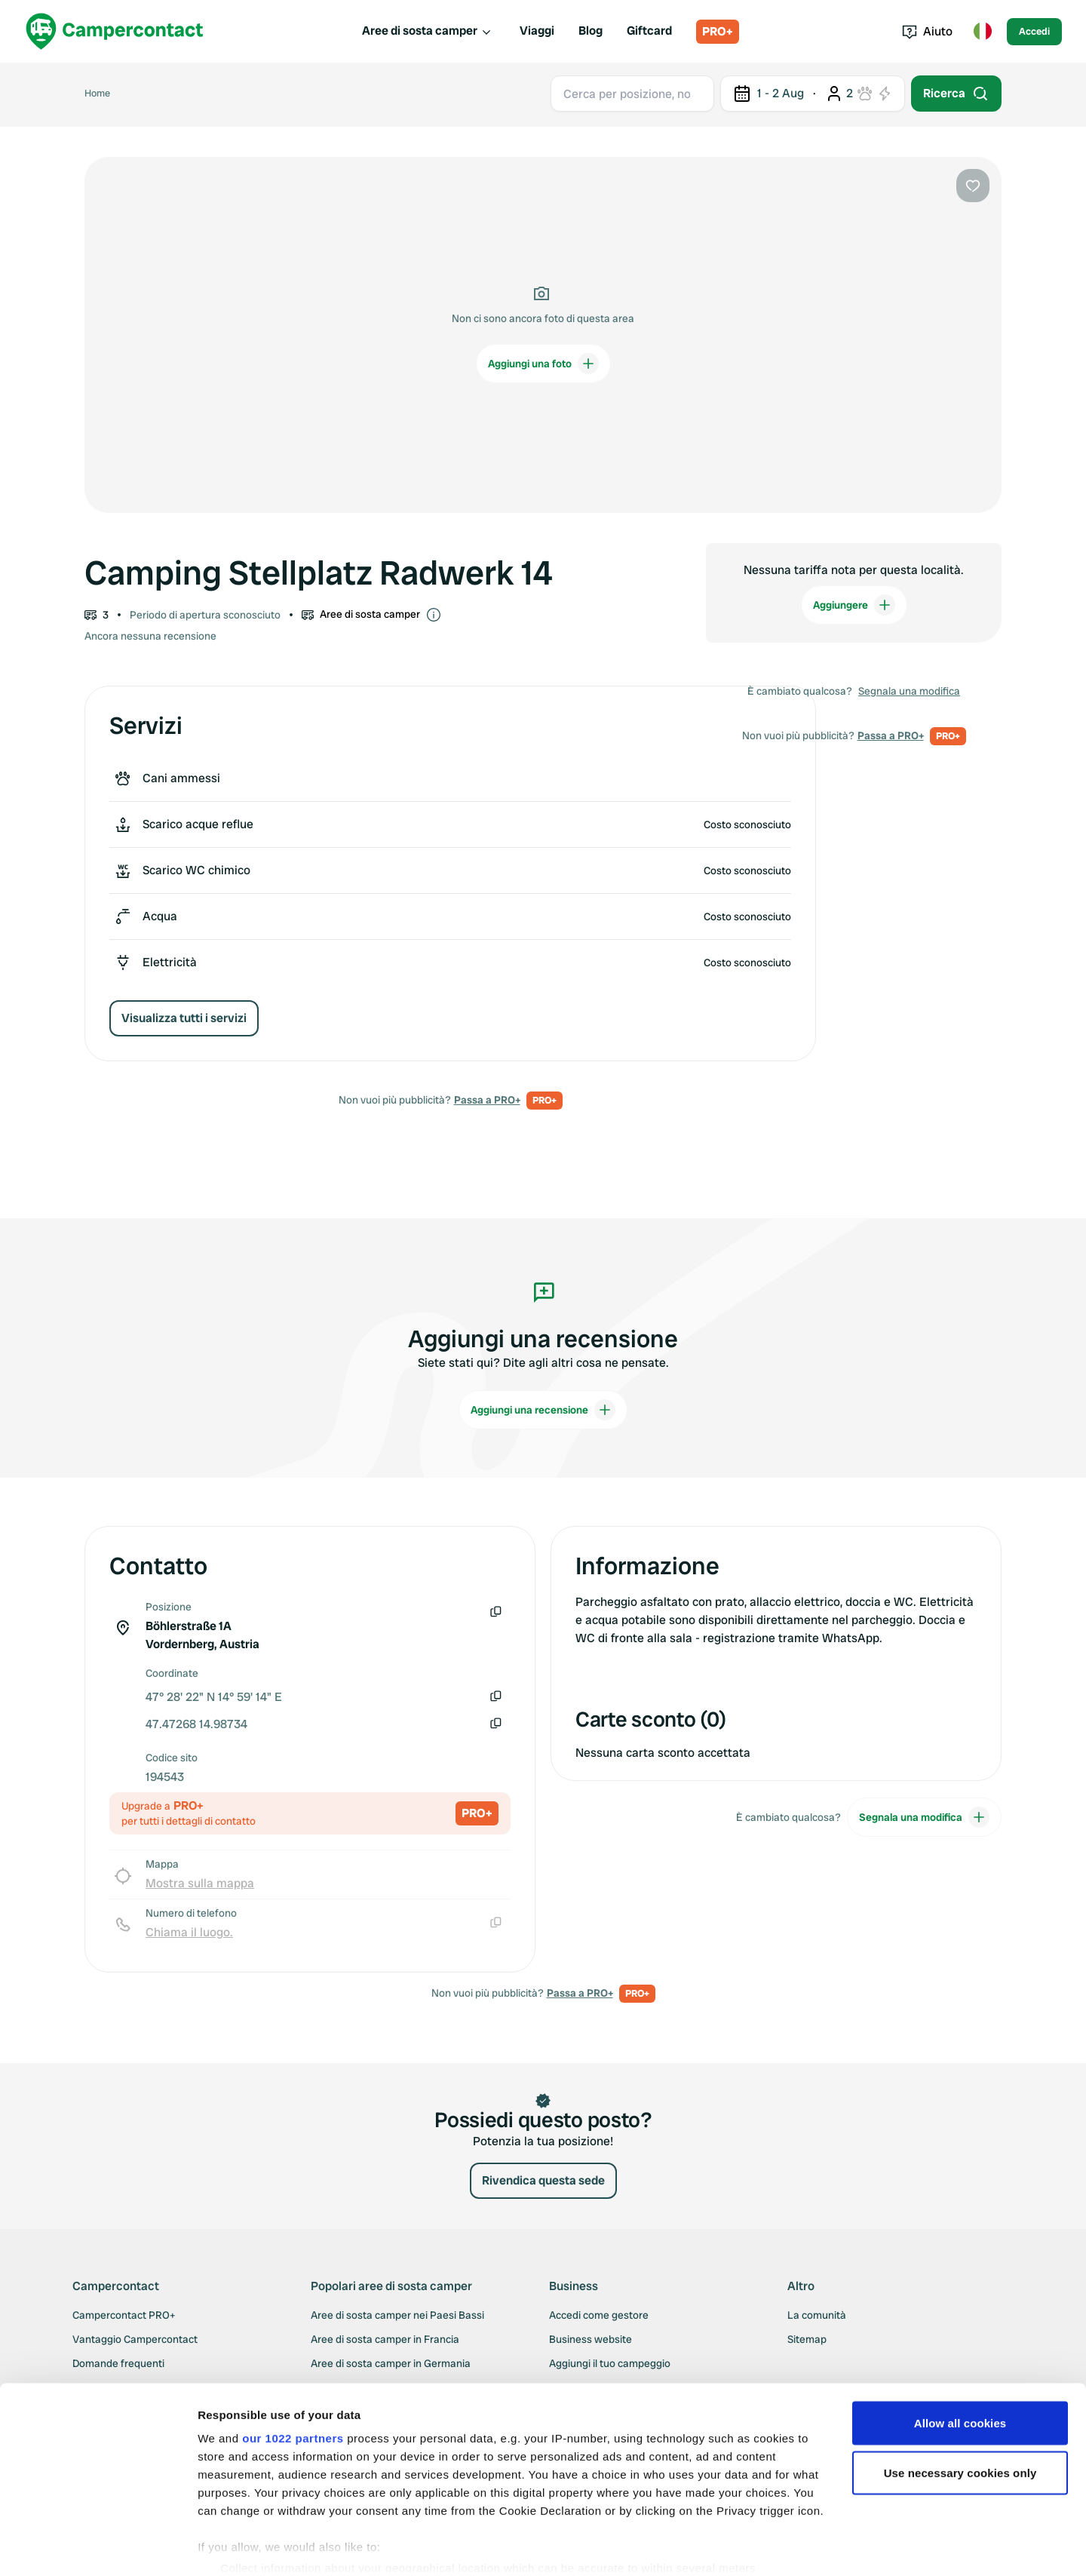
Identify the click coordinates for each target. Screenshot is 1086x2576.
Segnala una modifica (909, 691)
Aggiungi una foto (543, 363)
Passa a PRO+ (487, 1100)
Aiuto (927, 31)
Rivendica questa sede (543, 2180)
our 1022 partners (292, 2379)
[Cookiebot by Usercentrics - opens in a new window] (98, 2546)
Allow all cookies (960, 2364)
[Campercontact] (114, 31)
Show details (233, 2546)
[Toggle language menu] (983, 32)
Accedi (1034, 31)
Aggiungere (854, 605)
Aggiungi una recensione (543, 1409)
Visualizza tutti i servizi (184, 1018)
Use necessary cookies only (960, 2414)
